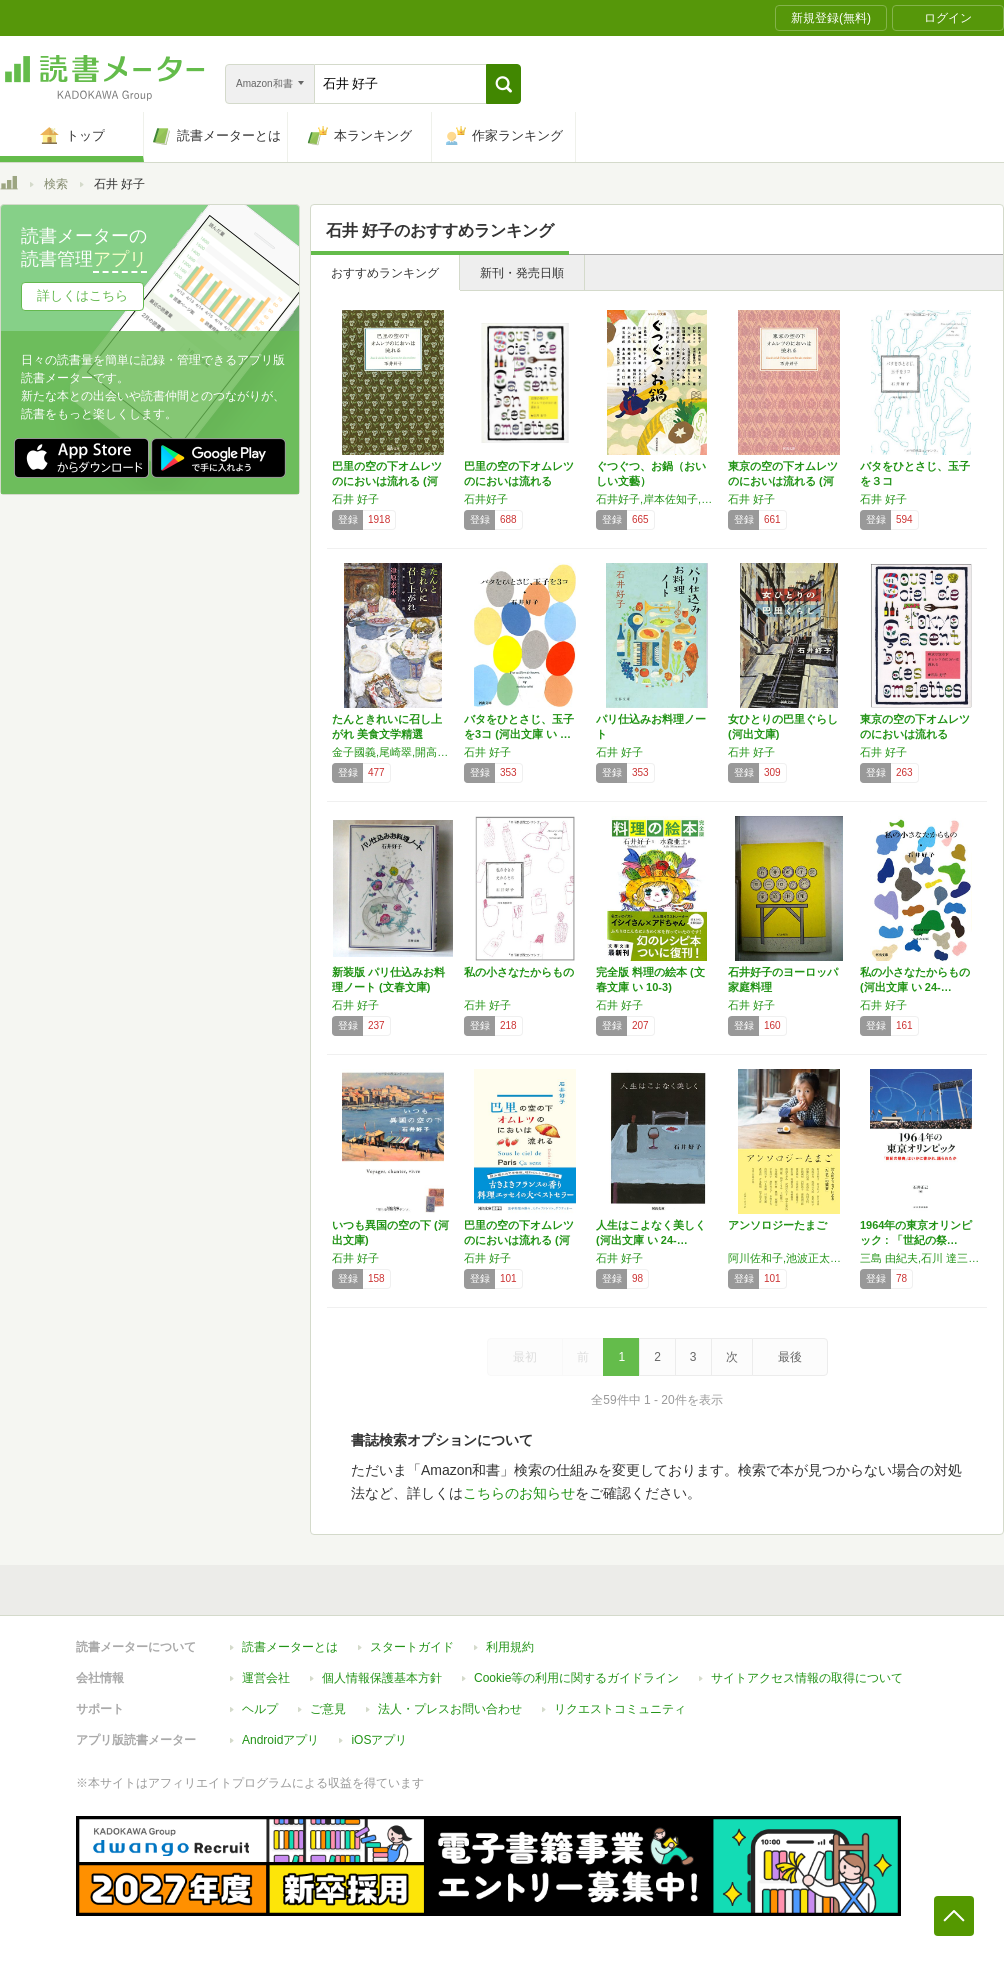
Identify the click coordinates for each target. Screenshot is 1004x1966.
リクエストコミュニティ (620, 1709)
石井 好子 (355, 499)
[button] (503, 84)
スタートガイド (412, 1647)
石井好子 (486, 499)
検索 (56, 184)
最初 (525, 1357)
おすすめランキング (385, 273)
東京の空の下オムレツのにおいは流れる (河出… (783, 481)
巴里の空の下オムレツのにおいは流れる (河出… (387, 481)
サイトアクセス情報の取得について (807, 1678)
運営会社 (266, 1678)
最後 (790, 1357)
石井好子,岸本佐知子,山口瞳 (657, 499)
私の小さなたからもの (519, 972)
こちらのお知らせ (519, 1493)
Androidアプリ (280, 1740)
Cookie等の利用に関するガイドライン (576, 1678)
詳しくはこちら (82, 295)
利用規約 (510, 1647)
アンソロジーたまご (777, 1225)
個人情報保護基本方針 (382, 1678)
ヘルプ (260, 1709)
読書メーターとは (290, 1647)
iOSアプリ (379, 1740)
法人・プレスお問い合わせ (450, 1709)
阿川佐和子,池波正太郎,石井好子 (789, 1258)
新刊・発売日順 (522, 273)
